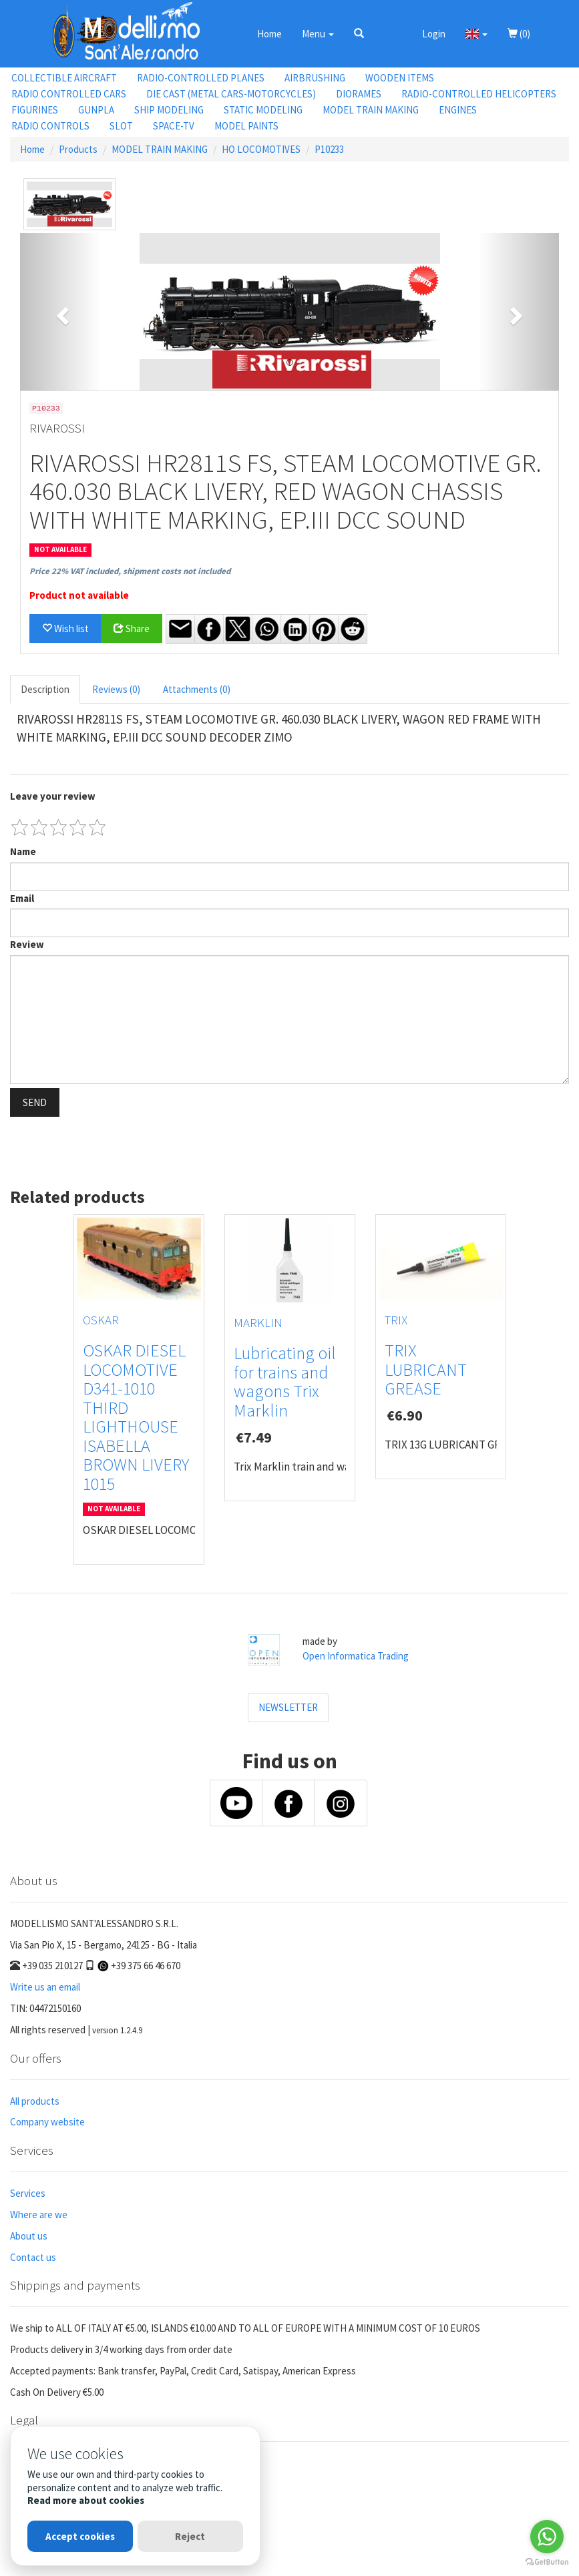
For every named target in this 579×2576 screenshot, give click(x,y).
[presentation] (111, 1147)
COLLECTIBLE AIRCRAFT (64, 77)
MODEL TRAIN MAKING (371, 109)
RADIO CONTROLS (50, 125)
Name (23, 851)
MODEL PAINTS (246, 125)
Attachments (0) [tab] (196, 689)
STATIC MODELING (263, 109)
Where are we (38, 2214)
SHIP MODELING (169, 109)
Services (27, 2193)
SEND (35, 1102)
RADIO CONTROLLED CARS (68, 93)
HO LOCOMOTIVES (261, 149)
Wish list (65, 628)
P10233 (329, 149)
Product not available (79, 595)
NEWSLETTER (288, 1707)
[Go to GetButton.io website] (547, 2562)
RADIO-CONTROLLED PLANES (200, 77)
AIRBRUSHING (314, 77)
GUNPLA (96, 109)
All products (34, 2101)
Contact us (33, 2257)
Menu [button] (318, 33)
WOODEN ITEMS (399, 77)
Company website (47, 2121)
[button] (359, 33)
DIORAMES (358, 93)
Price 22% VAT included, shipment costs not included (129, 571)
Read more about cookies (85, 2500)
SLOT (121, 125)
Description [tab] (45, 689)
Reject (190, 2536)
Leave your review (52, 796)
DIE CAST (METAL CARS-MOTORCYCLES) (231, 93)
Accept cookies (80, 2536)
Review (27, 944)
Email (22, 898)
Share (132, 628)
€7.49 (254, 1437)
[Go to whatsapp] (547, 2536)
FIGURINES (34, 109)
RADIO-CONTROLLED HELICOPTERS (478, 93)
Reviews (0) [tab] (116, 689)
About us (28, 2236)
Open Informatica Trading (356, 1655)
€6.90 (405, 1415)
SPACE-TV (173, 125)
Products (78, 149)
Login (433, 33)
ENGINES (458, 109)
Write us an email (45, 1987)
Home (269, 33)
